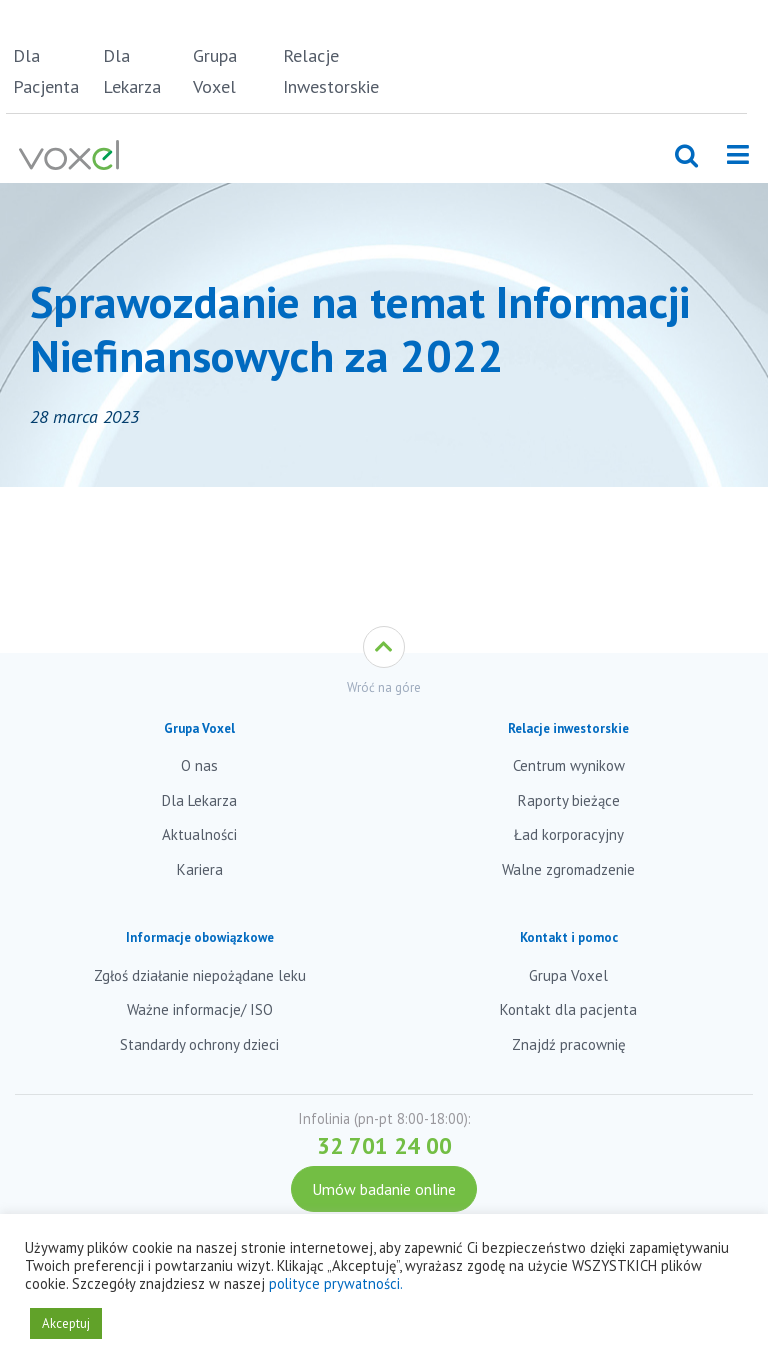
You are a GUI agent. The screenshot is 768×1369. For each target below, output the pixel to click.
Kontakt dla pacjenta (568, 1009)
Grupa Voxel (215, 71)
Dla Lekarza (132, 71)
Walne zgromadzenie (568, 869)
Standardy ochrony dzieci (199, 1044)
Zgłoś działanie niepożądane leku (200, 975)
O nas (199, 765)
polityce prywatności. (336, 1283)
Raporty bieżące (569, 800)
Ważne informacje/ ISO (200, 1009)
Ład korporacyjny (569, 834)
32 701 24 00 (384, 1145)
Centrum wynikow (569, 765)
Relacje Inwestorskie (324, 71)
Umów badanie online (384, 1189)
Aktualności (199, 834)
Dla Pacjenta (46, 71)
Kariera (200, 869)
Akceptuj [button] (66, 1323)
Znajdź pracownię (569, 1044)
